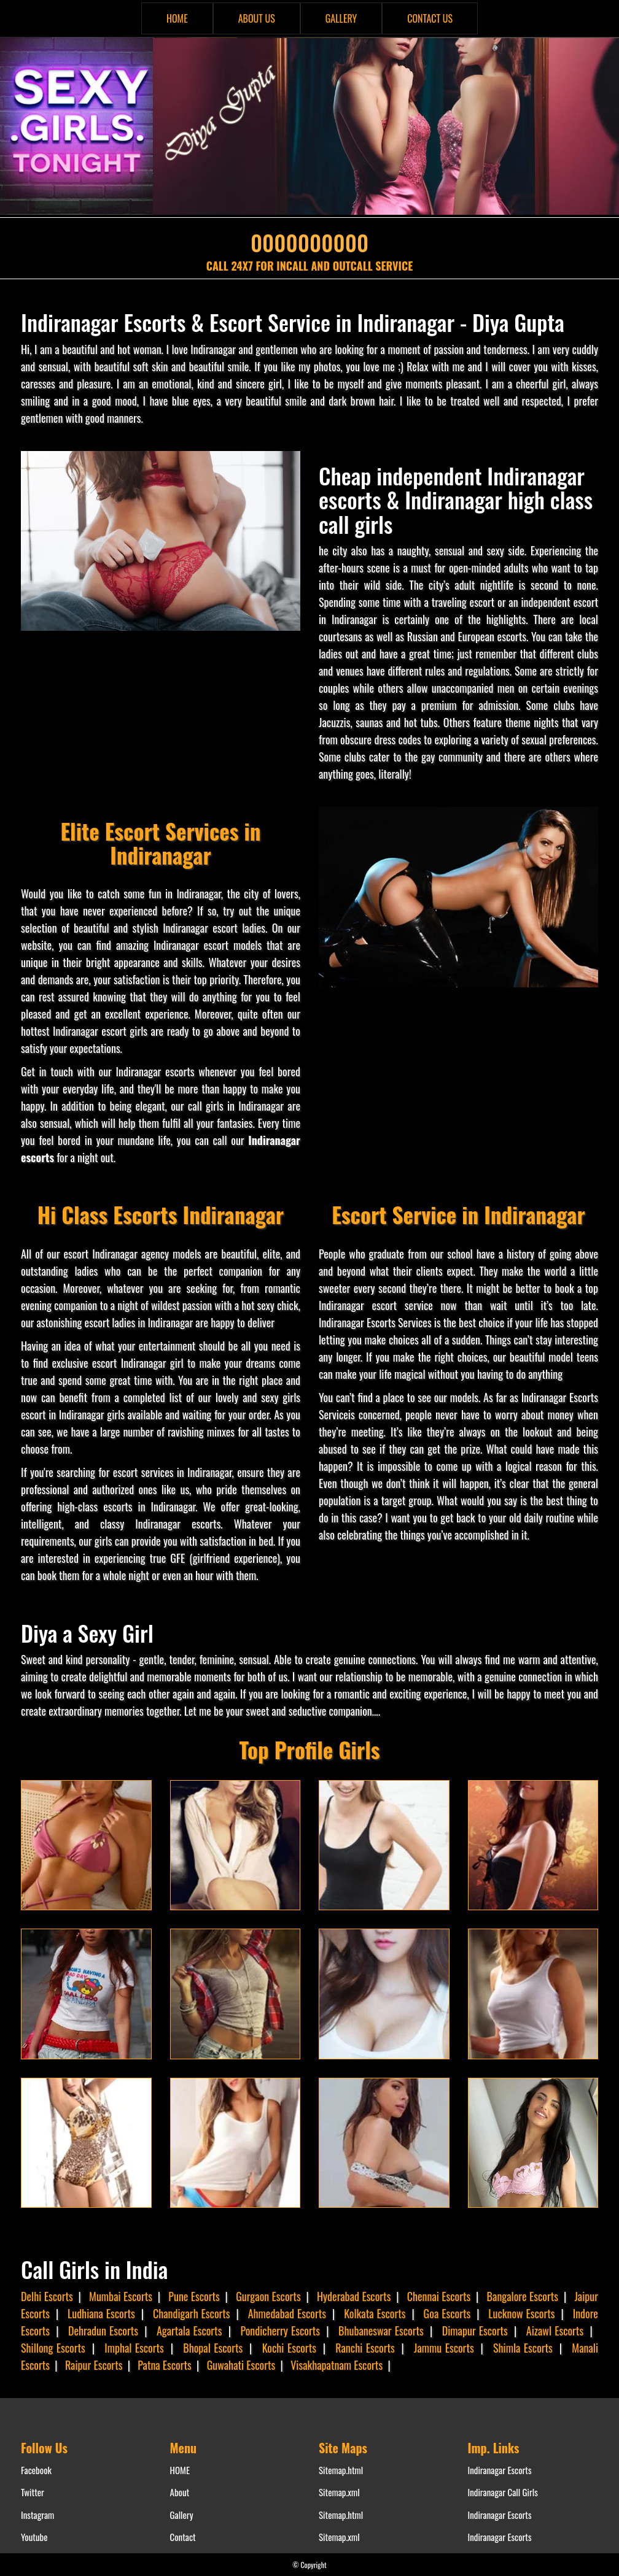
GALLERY (341, 18)
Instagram (37, 2514)
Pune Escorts (193, 2296)
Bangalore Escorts (522, 2296)
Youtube (34, 2536)
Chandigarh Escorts (191, 2313)
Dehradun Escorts (103, 2331)
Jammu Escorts (444, 2348)
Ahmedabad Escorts (287, 2313)
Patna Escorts (164, 2365)
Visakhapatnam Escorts (336, 2365)
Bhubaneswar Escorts (381, 2331)
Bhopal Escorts (213, 2348)
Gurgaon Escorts (268, 2296)
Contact (183, 2536)
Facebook (36, 2470)
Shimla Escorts (523, 2348)
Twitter (32, 2492)
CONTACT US (430, 18)
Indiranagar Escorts (500, 2470)
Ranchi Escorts (364, 2348)
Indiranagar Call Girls (503, 2492)
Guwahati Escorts (241, 2365)
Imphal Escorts (134, 2348)
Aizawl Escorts (554, 2331)
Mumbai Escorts (120, 2296)
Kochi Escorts (289, 2348)
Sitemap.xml (339, 2492)
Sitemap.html (341, 2470)
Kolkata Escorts (374, 2313)
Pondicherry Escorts (280, 2331)
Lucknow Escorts (521, 2313)
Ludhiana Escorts (101, 2313)
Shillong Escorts (53, 2348)
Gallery (181, 2514)
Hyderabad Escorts (354, 2296)
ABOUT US (256, 18)
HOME (177, 18)
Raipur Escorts (94, 2365)
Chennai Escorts (439, 2296)
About (180, 2492)
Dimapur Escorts (475, 2331)
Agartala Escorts (189, 2331)
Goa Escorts (447, 2313)
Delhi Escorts (47, 2296)
